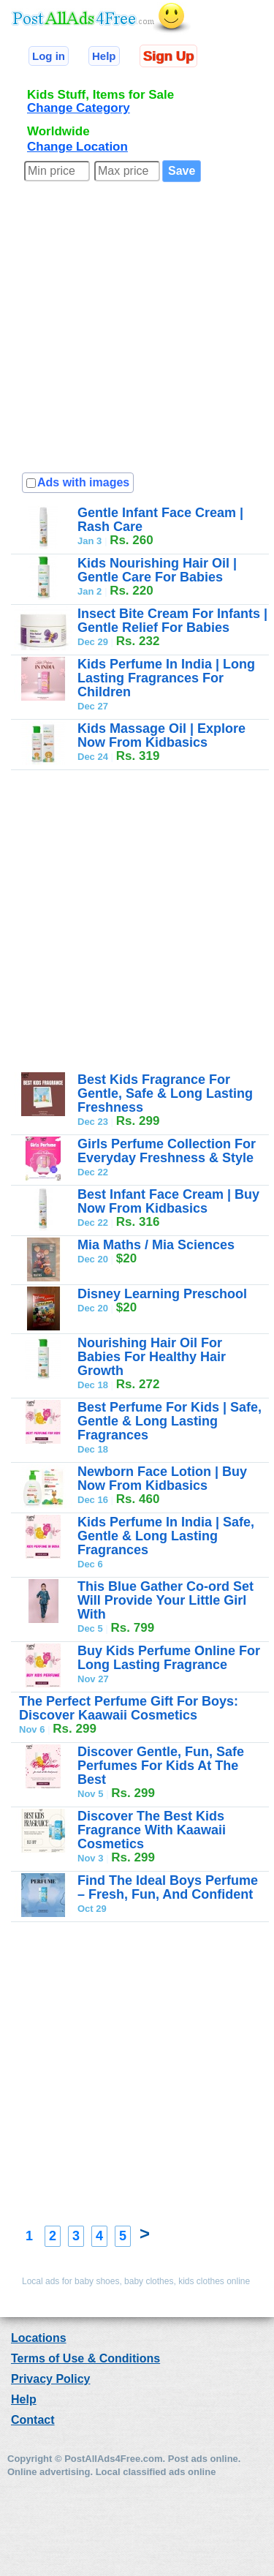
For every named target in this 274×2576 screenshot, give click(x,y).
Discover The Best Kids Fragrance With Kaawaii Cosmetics (151, 1830)
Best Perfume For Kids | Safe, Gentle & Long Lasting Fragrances (169, 1421)
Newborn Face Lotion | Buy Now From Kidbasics (162, 1478)
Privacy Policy (51, 2379)
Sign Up (168, 56)
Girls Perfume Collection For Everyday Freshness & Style (166, 1151)
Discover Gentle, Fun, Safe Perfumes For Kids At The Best (160, 1765)
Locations (38, 2338)
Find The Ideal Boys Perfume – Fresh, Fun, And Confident (167, 1887)
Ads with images (83, 482)
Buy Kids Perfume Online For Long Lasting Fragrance (168, 1657)
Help (104, 56)
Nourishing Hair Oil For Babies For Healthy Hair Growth (151, 1357)
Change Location (77, 147)
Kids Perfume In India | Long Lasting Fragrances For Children (166, 678)
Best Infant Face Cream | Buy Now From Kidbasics (168, 1201)
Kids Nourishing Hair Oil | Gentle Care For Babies (157, 570)
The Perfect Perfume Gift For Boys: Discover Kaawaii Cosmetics (128, 1708)
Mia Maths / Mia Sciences (156, 1245)
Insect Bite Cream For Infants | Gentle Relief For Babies (172, 620)
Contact (33, 2420)
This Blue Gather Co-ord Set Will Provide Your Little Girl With (165, 1600)
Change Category (78, 108)
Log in (48, 56)
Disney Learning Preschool (162, 1294)
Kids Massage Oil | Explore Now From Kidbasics (161, 735)
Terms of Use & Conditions (85, 2358)
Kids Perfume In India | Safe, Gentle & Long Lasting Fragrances (165, 1536)
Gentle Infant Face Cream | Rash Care (160, 519)
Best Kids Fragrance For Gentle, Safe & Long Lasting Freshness (165, 1093)
